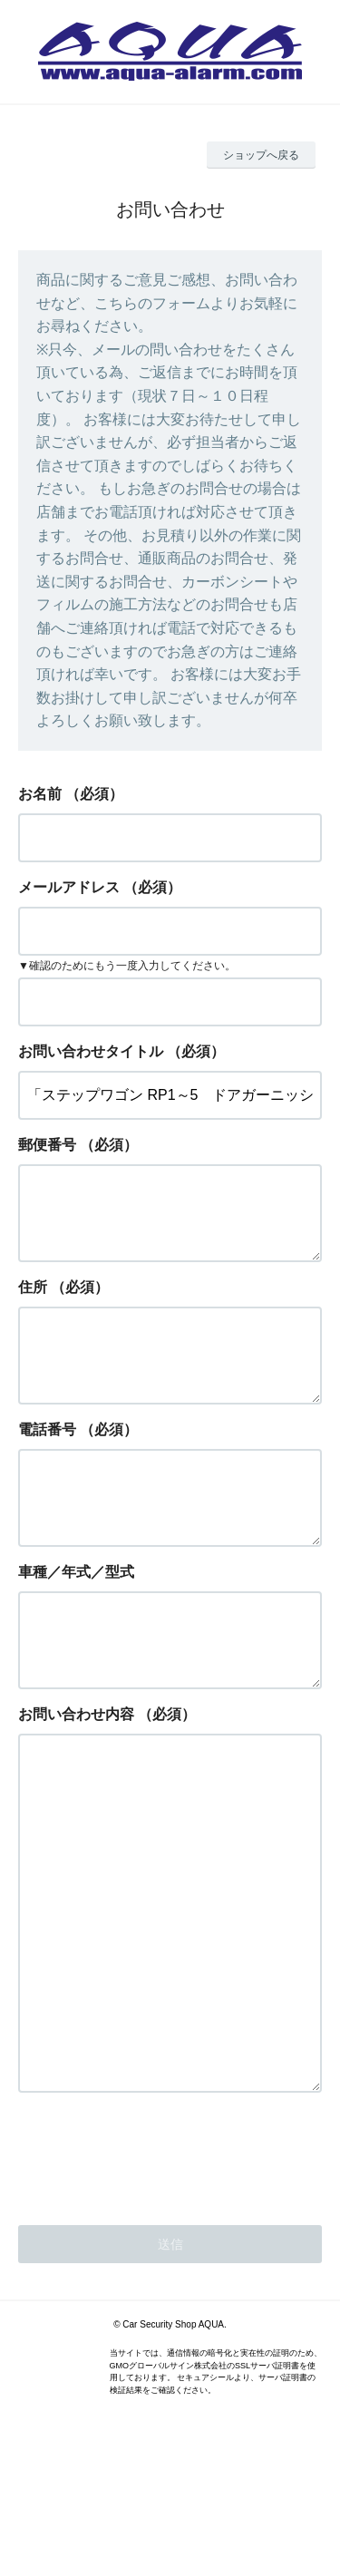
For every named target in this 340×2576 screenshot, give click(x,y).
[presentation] (156, 2284)
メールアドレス (69, 887)
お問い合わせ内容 (76, 1772)
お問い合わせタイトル (90, 1051)
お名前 (40, 794)
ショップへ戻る (261, 155)
